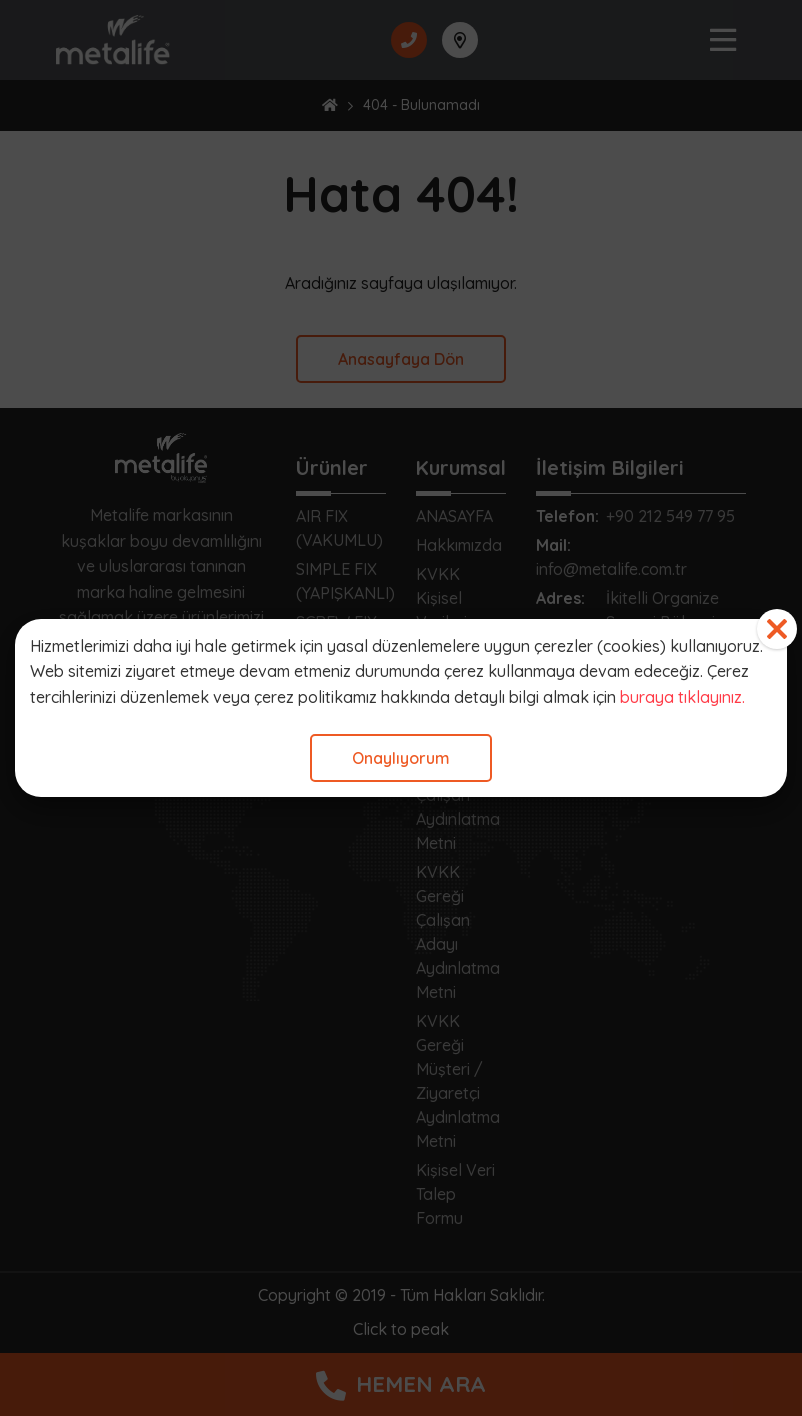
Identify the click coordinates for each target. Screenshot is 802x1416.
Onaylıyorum (401, 758)
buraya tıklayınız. (682, 697)
